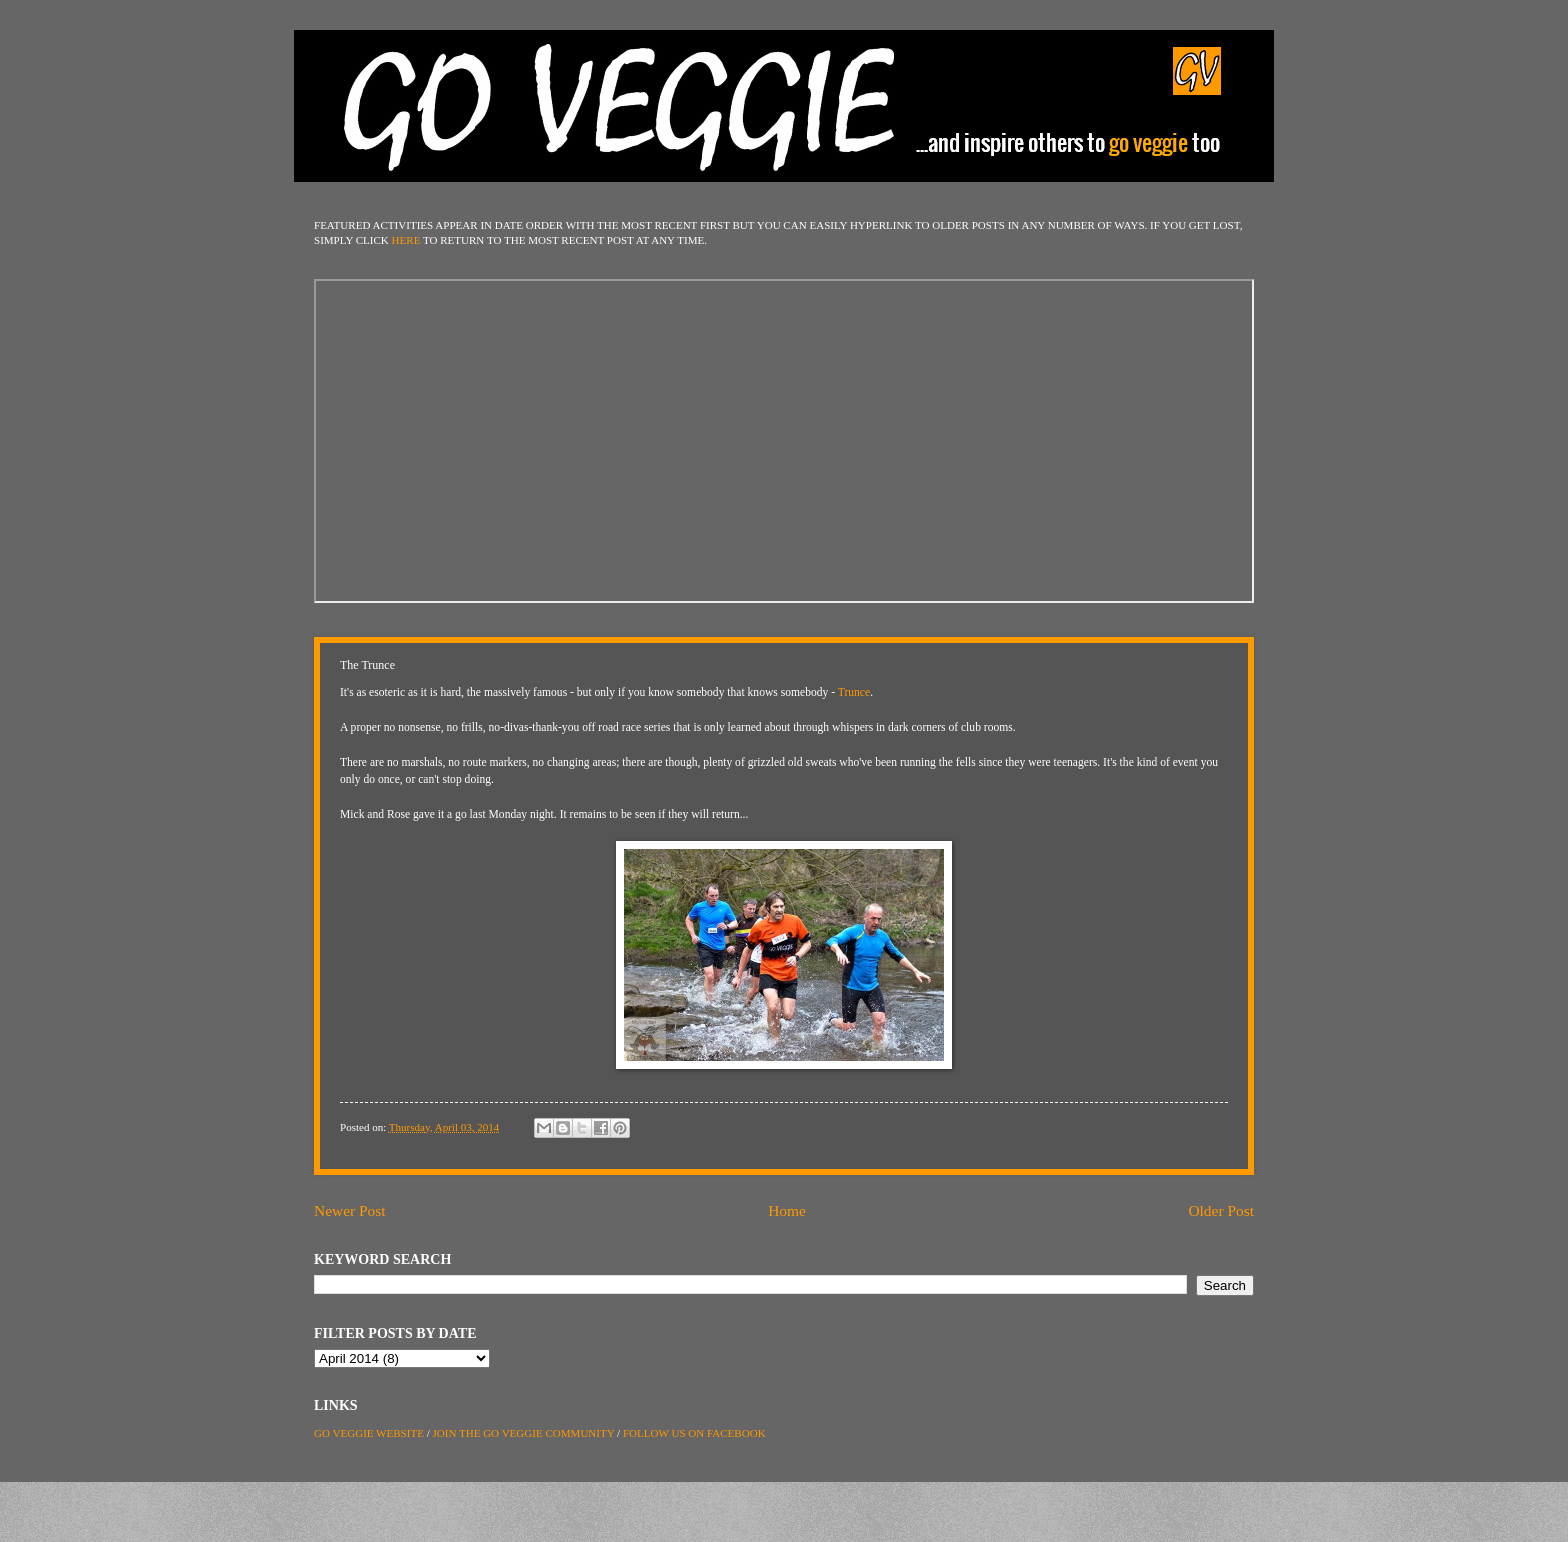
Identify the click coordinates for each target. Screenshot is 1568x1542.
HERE (406, 240)
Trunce (854, 692)
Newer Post (350, 1210)
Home (787, 1210)
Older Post (1221, 1210)
